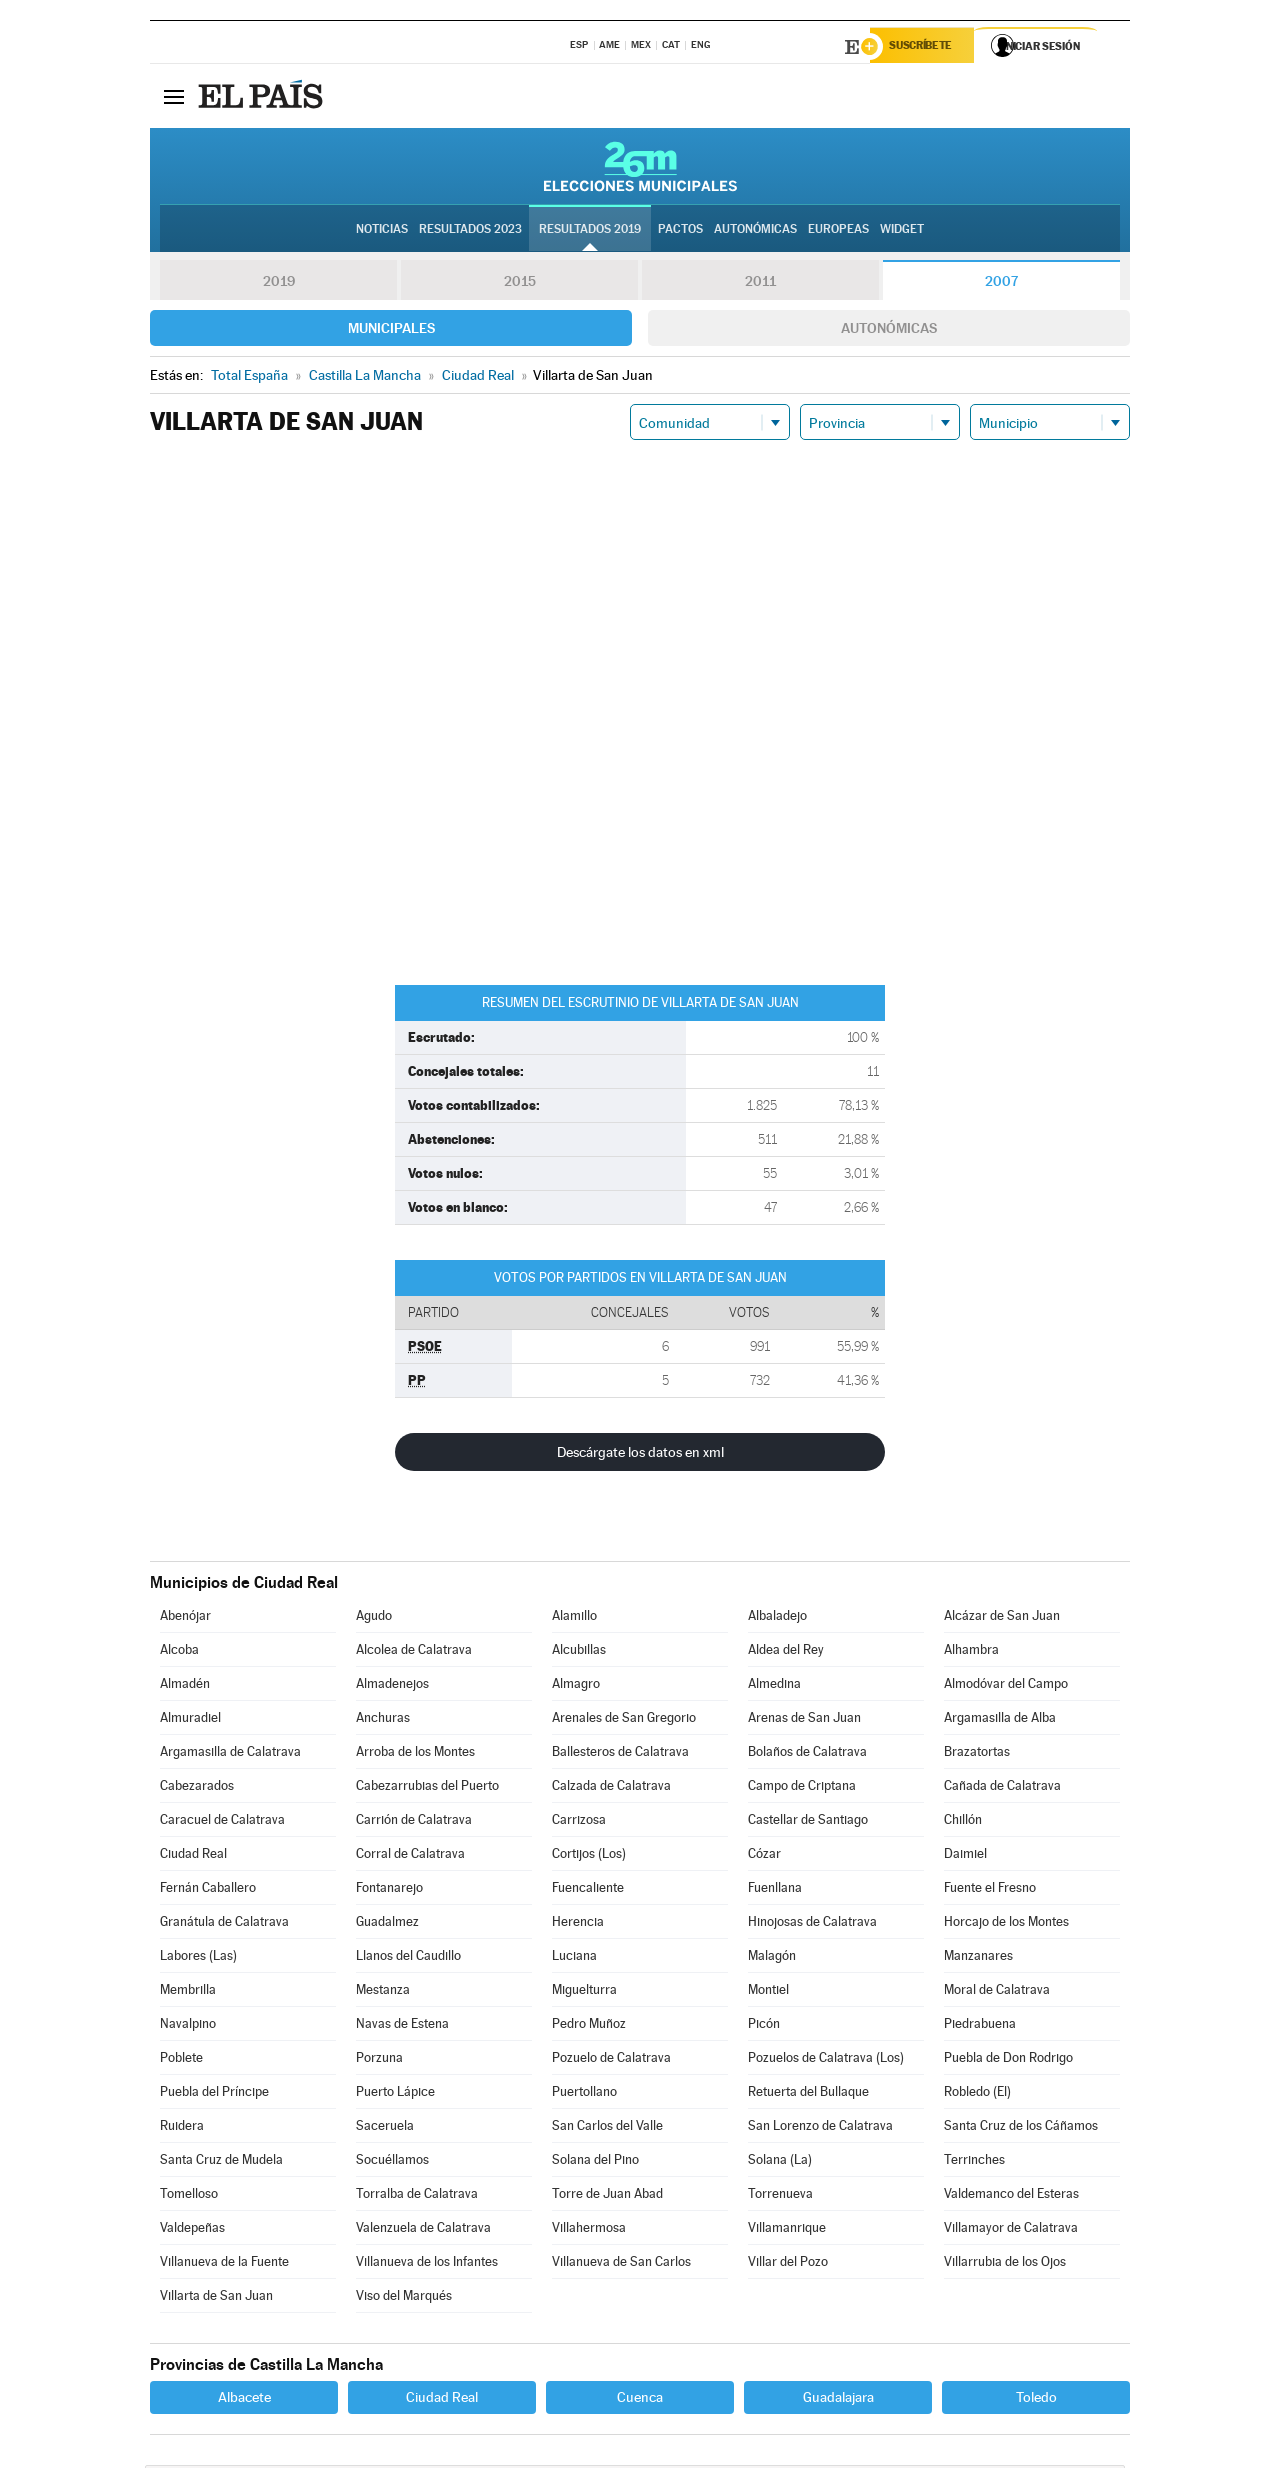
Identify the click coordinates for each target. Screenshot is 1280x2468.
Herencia (578, 1924)
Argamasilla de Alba (1000, 1720)
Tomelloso (189, 2196)
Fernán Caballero (208, 1890)
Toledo (1036, 2400)
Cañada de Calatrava (1002, 1788)
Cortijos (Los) (589, 1856)
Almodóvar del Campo (1006, 1686)
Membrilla (188, 1992)
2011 (760, 284)
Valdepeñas (192, 2230)
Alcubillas (579, 1652)
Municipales (391, 331)
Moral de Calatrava (997, 1992)
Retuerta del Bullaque (808, 2094)
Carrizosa (579, 1822)
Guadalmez (387, 1924)
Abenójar (185, 1618)
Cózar (764, 1856)
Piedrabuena (980, 2026)
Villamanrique (787, 2230)
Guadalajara (838, 2400)
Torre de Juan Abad (607, 2196)
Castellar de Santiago (808, 1822)
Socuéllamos (392, 2162)
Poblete (181, 2060)
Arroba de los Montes (415, 1754)
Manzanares (978, 1958)
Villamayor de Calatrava (1011, 2230)
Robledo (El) (977, 2094)
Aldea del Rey (786, 1652)
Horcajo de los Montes (1006, 1924)
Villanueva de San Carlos (621, 2264)
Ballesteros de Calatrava (620, 1754)
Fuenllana (775, 1890)
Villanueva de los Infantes (427, 2264)
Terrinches (974, 2162)
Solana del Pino (595, 2162)
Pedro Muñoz (589, 2026)
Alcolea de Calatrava (414, 1652)
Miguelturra (584, 1992)
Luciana (574, 1958)
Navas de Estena (402, 2026)
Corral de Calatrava (410, 1856)
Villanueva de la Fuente (224, 2264)
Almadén (185, 1686)
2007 (1001, 284)
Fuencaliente (588, 1890)
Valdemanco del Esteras (1011, 2196)
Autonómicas (889, 331)
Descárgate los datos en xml (640, 1455)
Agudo (374, 1618)
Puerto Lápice (395, 2094)
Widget (902, 231)
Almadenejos (392, 1686)
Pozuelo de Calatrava (611, 2060)
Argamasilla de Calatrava (230, 1754)
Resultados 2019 (590, 231)
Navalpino (188, 2026)
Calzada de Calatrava (611, 1788)
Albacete (244, 2400)
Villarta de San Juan (216, 2298)
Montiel (768, 1992)
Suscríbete (926, 47)
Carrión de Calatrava (414, 1822)
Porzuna (379, 2060)
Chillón (963, 1822)
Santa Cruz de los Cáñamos (1021, 2128)
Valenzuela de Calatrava (423, 2230)
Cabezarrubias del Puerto (427, 1788)
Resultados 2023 (470, 231)
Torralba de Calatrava (417, 2196)
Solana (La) (780, 2162)
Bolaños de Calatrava (807, 1754)
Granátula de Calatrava (224, 1924)
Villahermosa (589, 2230)
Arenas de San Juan (804, 1720)
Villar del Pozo (788, 2264)
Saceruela (385, 2128)
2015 (520, 284)
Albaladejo (777, 1618)
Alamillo (574, 1618)
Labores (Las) (198, 1958)
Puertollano (584, 2094)
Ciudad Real (193, 1856)
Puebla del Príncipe (214, 2094)
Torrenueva (780, 2196)
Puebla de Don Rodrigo (1008, 2060)
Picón (764, 2026)
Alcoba (179, 1652)
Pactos (680, 231)
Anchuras (383, 1720)
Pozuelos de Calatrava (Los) (826, 2060)
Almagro (576, 1686)
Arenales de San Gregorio (624, 1720)
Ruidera (182, 2128)
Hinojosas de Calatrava (812, 1924)
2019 (279, 284)
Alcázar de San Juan (1002, 1618)
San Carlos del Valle (607, 2128)
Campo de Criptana (802, 1788)
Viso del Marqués (404, 2298)
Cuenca (640, 2400)
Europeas (838, 231)
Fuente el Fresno (990, 1890)
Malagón (772, 1958)
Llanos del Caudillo (408, 1958)
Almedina (774, 1686)
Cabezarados (197, 1788)
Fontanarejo (389, 1890)
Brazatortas (977, 1754)
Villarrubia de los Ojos (1005, 2264)
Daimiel (965, 1856)
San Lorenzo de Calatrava (820, 2128)
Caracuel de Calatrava (222, 1822)
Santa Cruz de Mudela (221, 2162)
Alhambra (971, 1652)
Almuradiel (190, 1720)
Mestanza (383, 1992)
